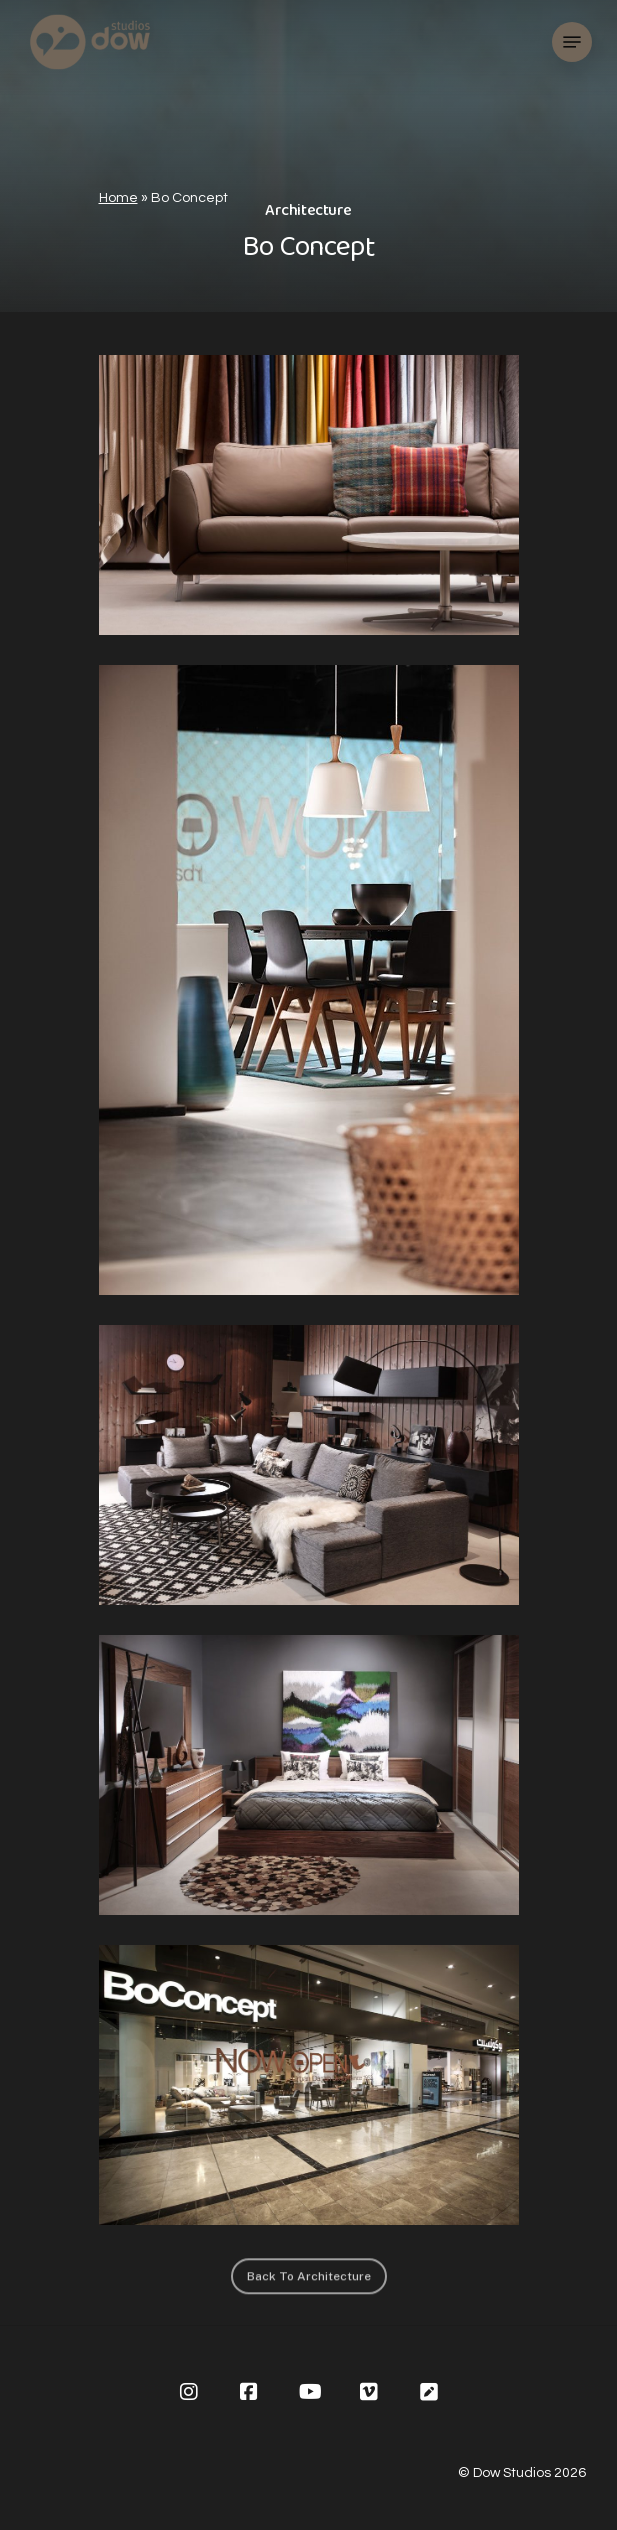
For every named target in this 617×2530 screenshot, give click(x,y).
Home (118, 198)
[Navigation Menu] (572, 42)
